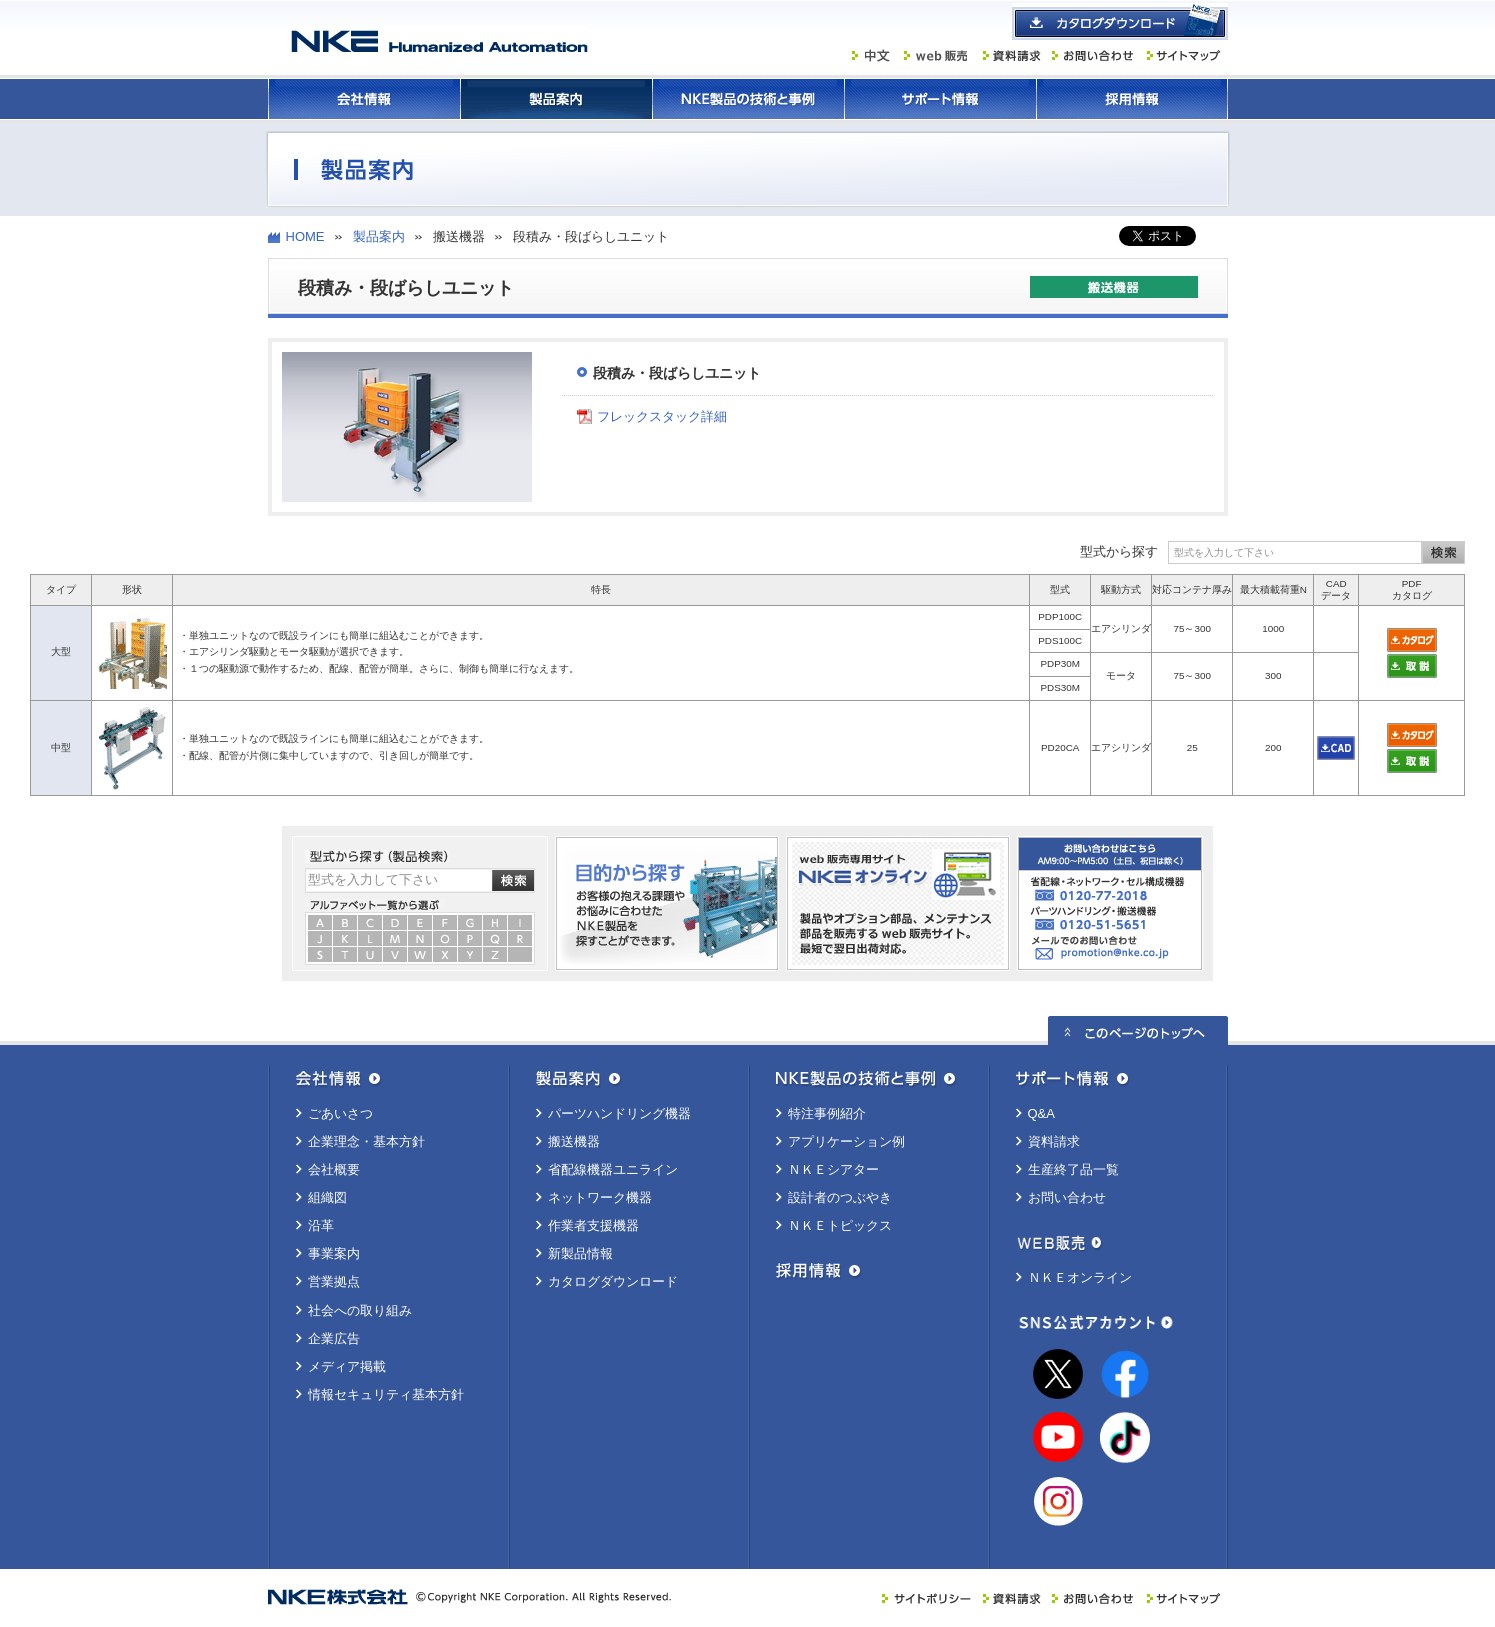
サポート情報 (940, 99)
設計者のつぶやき (840, 1197)
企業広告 (334, 1338)
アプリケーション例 (846, 1141)
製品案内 (556, 99)
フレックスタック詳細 (662, 416)
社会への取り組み (360, 1310)
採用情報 (1132, 99)
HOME (305, 236)
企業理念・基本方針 (366, 1141)
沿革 (321, 1225)
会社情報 (364, 99)
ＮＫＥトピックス (840, 1225)
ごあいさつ (340, 1113)
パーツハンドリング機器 (619, 1113)
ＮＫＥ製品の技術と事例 (748, 99)
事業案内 (334, 1253)
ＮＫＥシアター (833, 1169)
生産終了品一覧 (1073, 1169)
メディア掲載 (347, 1366)
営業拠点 (334, 1281)
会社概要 (334, 1169)
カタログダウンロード (613, 1281)
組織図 (327, 1197)
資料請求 (1054, 1141)
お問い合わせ (1067, 1197)
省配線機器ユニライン (613, 1169)
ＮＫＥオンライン (1080, 1277)
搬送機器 (574, 1141)
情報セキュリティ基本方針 (386, 1394)
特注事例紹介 (827, 1113)
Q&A (1041, 1113)
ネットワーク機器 (600, 1197)
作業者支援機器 (593, 1225)
